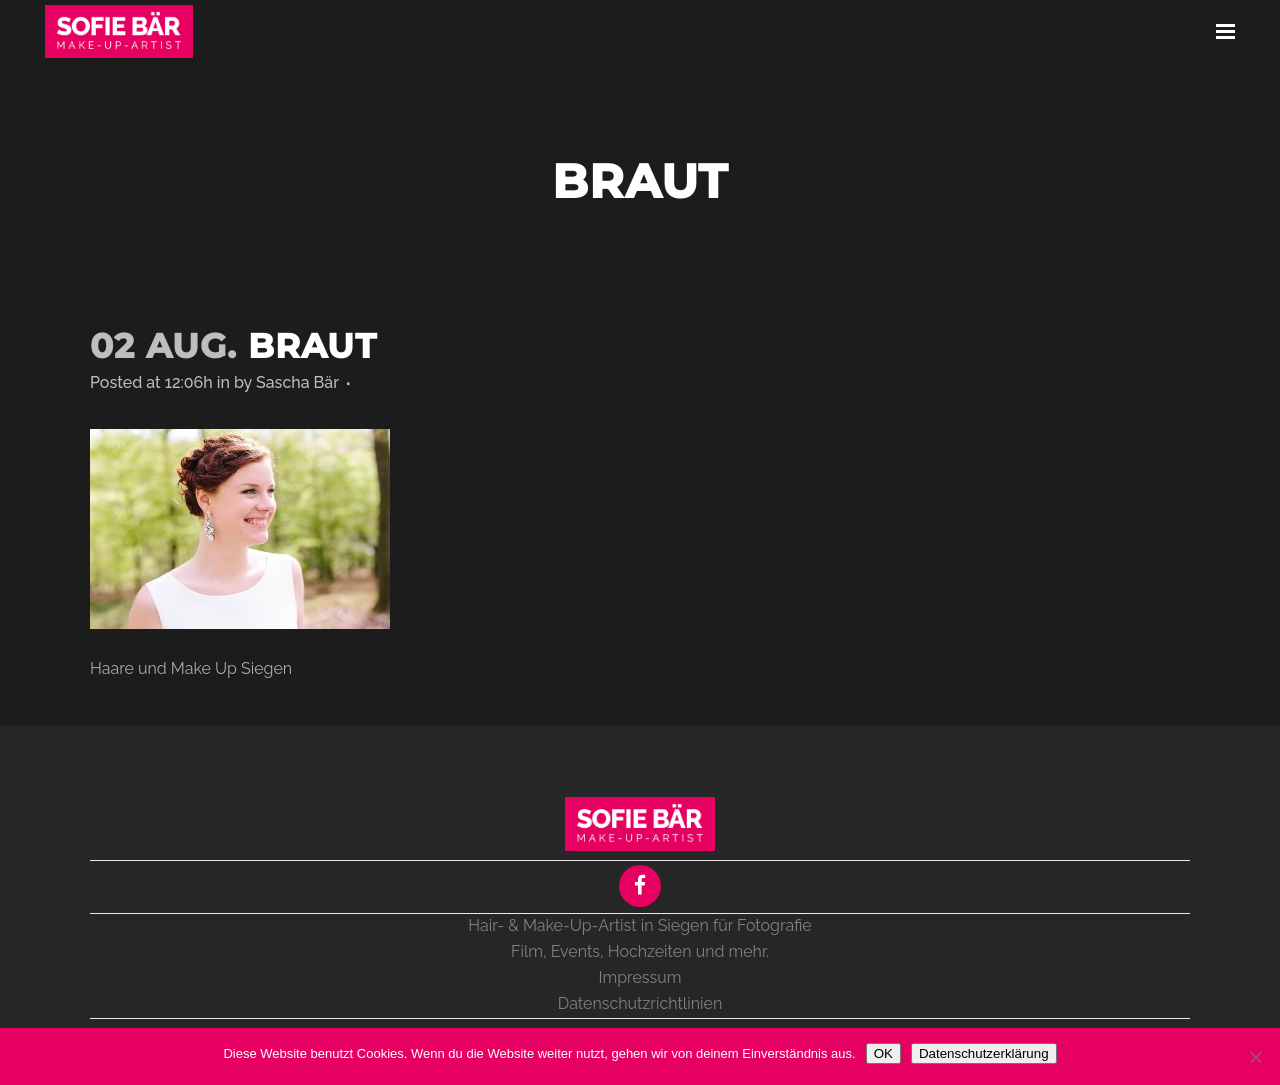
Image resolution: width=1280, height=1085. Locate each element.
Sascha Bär (297, 382)
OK (883, 1053)
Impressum (640, 977)
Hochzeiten (650, 951)
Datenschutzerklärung (984, 1053)
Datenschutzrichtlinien (640, 1003)
